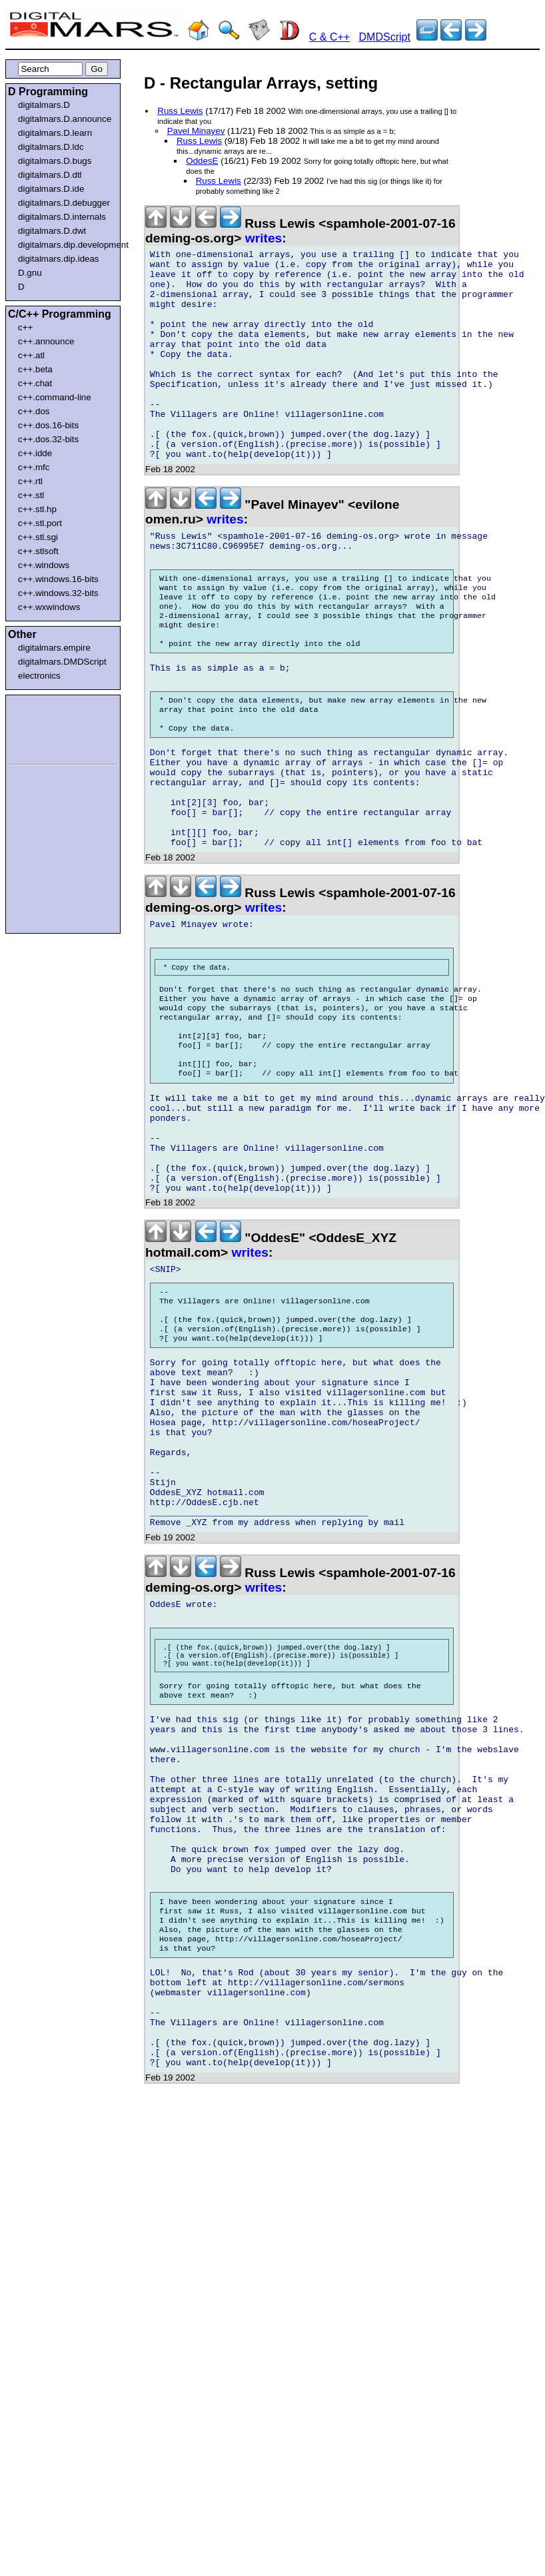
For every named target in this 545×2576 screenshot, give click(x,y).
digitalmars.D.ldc (51, 147)
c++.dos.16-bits (48, 425)
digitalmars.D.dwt (52, 231)
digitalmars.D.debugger (64, 203)
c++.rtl (30, 481)
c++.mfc (33, 467)
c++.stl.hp (37, 509)
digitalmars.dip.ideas (58, 259)
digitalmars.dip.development (65, 245)
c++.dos (33, 411)
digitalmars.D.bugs (54, 161)
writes (263, 238)
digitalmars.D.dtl (50, 175)
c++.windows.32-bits (58, 593)
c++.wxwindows (49, 607)
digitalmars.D (44, 105)
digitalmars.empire (54, 648)
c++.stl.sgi (38, 537)
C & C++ (329, 37)
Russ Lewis (180, 111)
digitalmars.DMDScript (62, 662)
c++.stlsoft (38, 551)
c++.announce (46, 341)
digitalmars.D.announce (64, 119)
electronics (39, 676)
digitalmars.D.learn (55, 133)
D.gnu (30, 273)
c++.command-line (54, 397)
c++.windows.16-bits (58, 579)
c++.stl (31, 495)
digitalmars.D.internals (62, 217)
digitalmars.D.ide (51, 189)
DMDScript (384, 37)
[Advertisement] (48, 727)
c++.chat (35, 383)
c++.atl (31, 355)
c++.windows (43, 565)
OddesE (202, 161)
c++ (25, 327)
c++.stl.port (40, 523)
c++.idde (35, 453)
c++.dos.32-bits (48, 439)
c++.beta (35, 369)
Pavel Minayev (196, 131)
